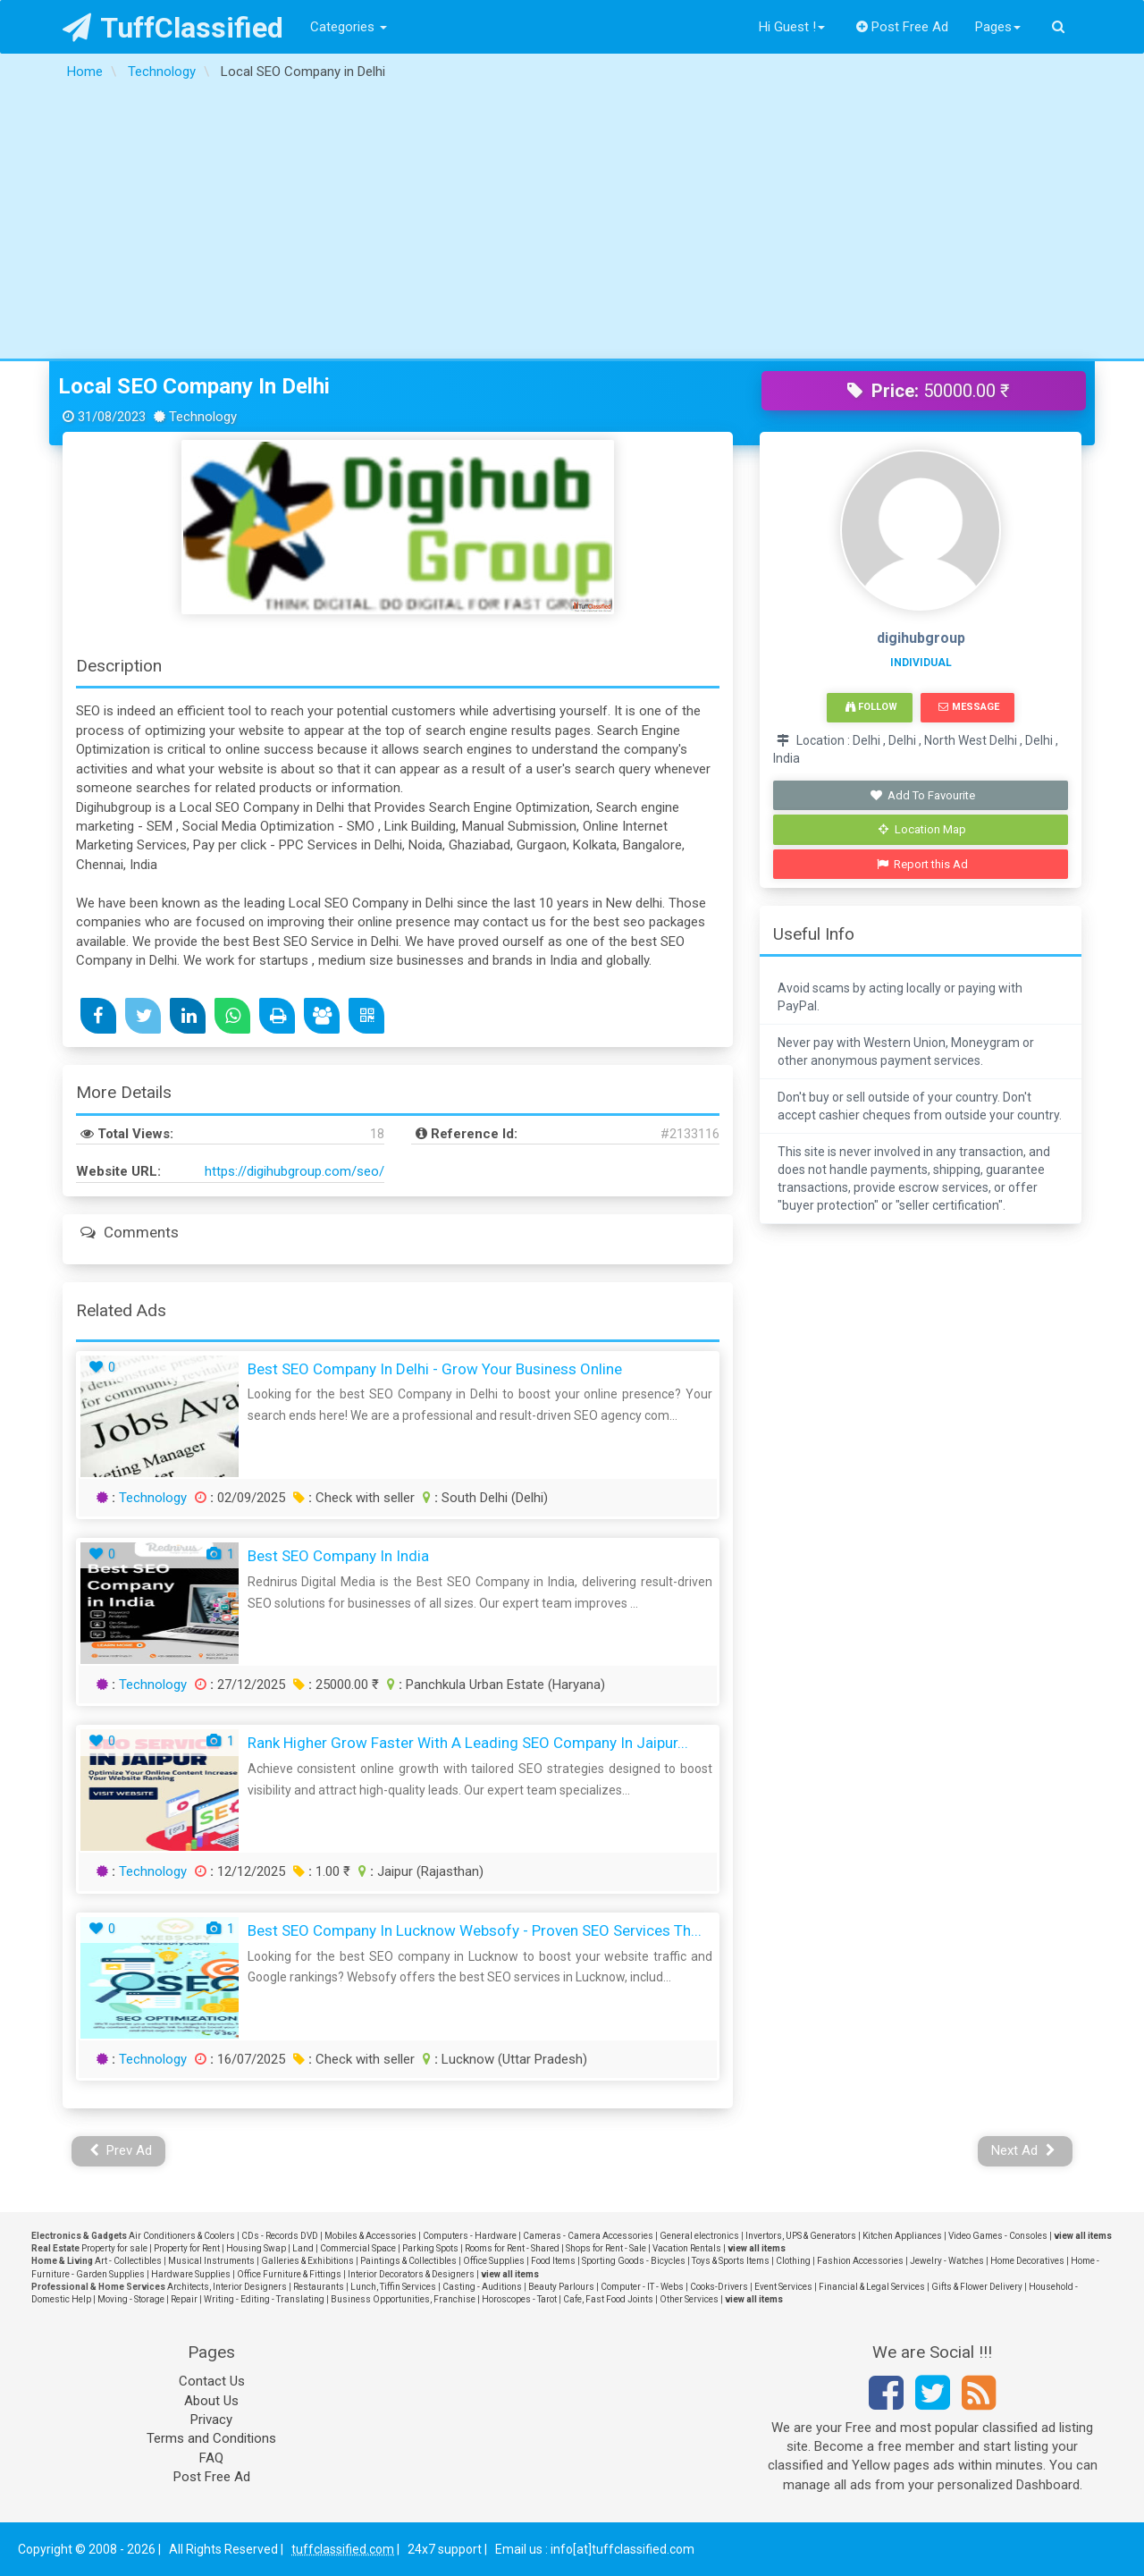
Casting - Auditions (482, 2287)
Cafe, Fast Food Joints (608, 2299)
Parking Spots (430, 2248)
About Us (211, 2401)
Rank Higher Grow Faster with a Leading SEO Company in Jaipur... (468, 1743)
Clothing (793, 2261)
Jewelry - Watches (947, 2261)
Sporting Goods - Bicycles (634, 2261)
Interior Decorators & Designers (411, 2274)
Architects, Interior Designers (227, 2287)
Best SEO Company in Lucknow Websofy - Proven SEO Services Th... (475, 1930)
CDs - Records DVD (279, 2236)
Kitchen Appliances (902, 2236)
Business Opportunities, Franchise (403, 2299)
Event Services (783, 2287)
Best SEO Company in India (338, 1556)
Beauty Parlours (561, 2287)
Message (968, 707)
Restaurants (318, 2287)
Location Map (922, 829)
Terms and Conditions (211, 2438)
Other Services (689, 2299)
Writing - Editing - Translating (264, 2299)
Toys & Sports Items (731, 2261)
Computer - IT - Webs (642, 2287)
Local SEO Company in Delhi (194, 386)
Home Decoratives (1027, 2261)
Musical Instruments (211, 2261)
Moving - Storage (130, 2299)
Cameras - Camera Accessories (588, 2236)
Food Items (553, 2261)
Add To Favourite (923, 795)
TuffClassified (173, 28)
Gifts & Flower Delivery (976, 2287)
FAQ (211, 2458)
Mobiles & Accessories (370, 2236)
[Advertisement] (572, 224)
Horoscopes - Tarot (519, 2299)
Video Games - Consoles (997, 2236)
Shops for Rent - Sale (606, 2248)
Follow (871, 707)
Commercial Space (358, 2248)
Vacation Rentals (686, 2248)
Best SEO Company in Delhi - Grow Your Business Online (435, 1369)
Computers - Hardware (470, 2236)
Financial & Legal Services (872, 2287)
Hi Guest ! (792, 27)
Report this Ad (923, 864)
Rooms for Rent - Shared (512, 2248)
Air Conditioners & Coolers (182, 2236)
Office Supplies (494, 2261)
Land (303, 2248)
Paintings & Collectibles (408, 2261)
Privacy (211, 2419)
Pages (998, 27)
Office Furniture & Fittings (289, 2274)
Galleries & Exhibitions (307, 2261)
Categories (348, 27)
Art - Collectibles (128, 2261)
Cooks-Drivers (719, 2287)
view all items (1083, 2236)
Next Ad (1023, 2150)
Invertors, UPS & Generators (800, 2236)
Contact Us (212, 2381)
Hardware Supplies (191, 2274)
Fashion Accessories (860, 2261)
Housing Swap (256, 2248)
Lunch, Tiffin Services (393, 2287)
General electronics (699, 2236)
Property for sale (114, 2248)
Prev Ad (121, 2150)
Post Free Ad (902, 27)
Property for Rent (187, 2248)
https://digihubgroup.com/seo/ (294, 1171)
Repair (184, 2299)
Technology (153, 1498)
